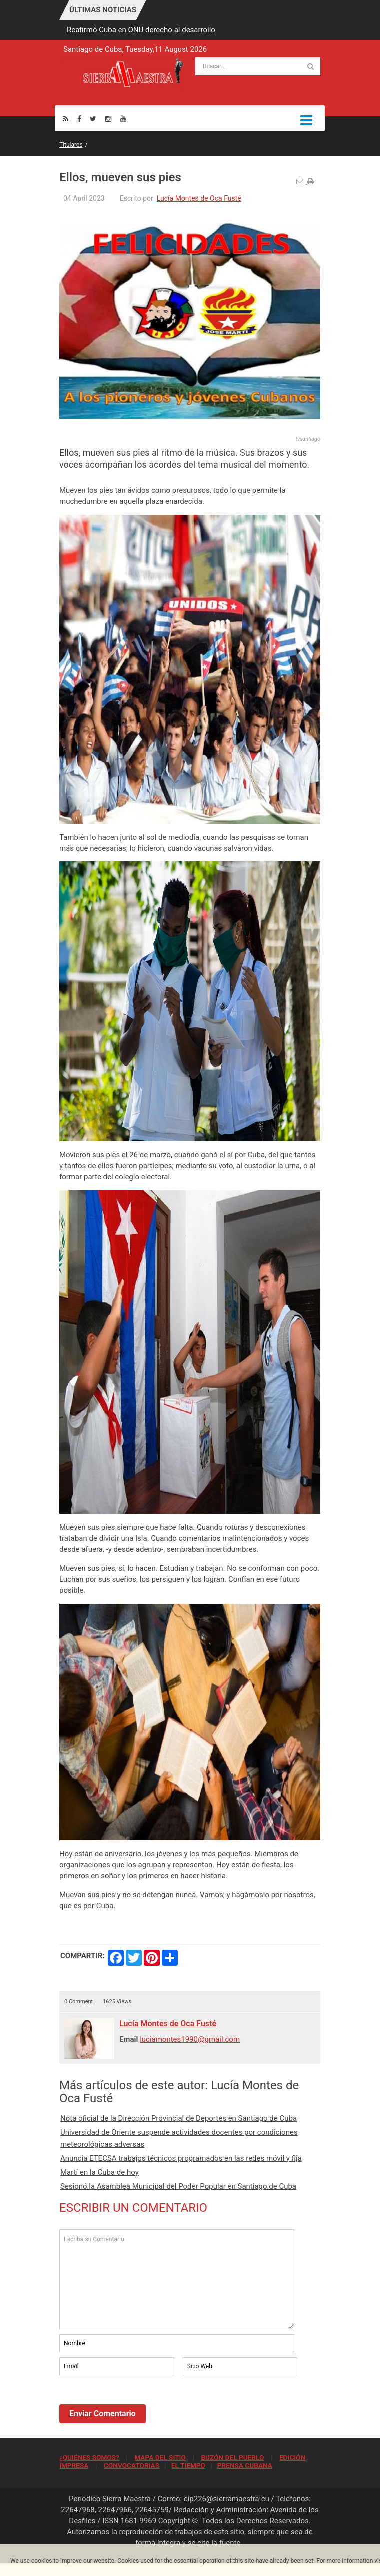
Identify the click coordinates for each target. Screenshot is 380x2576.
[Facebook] (80, 118)
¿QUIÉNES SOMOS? (90, 2457)
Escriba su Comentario (177, 2279)
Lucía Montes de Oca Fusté (199, 198)
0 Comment (78, 2001)
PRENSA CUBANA (245, 2465)
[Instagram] (109, 118)
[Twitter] (93, 118)
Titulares (71, 144)
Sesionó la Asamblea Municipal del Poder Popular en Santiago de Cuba (178, 2186)
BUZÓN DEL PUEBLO (232, 2457)
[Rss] (65, 118)
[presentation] (136, 2404)
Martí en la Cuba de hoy (99, 2172)
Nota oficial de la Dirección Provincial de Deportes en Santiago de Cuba (178, 2118)
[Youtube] (123, 118)
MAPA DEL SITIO (160, 2457)
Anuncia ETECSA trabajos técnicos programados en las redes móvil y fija (181, 2158)
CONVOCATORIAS (132, 2465)
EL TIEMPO (189, 2465)
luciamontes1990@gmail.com (190, 2039)
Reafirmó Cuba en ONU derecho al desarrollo (141, 29)
